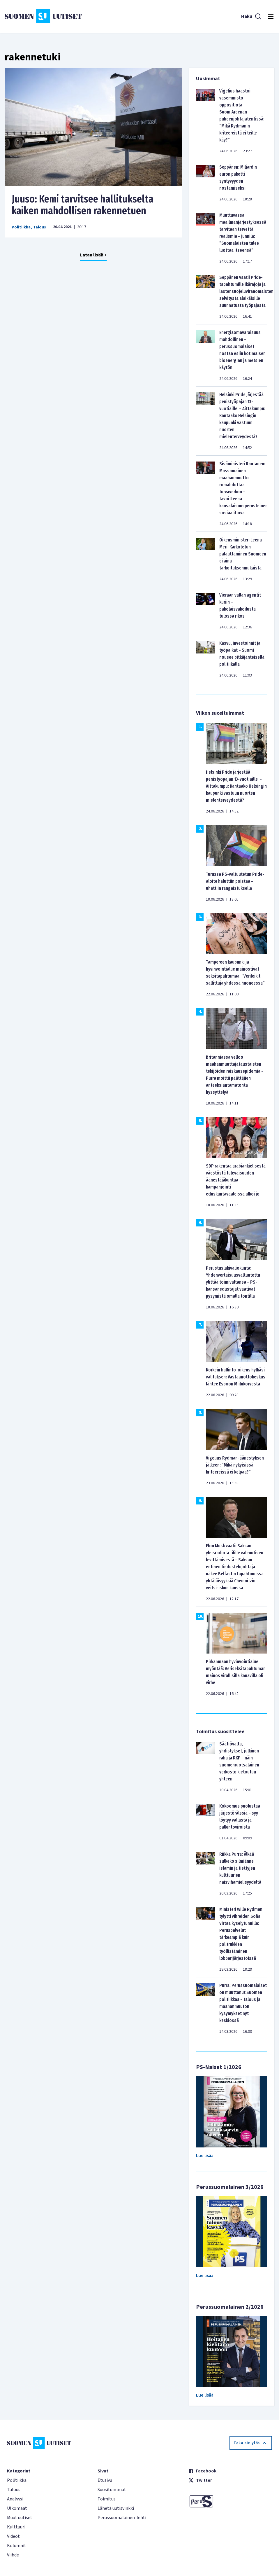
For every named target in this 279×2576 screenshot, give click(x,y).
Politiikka (21, 227)
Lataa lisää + (93, 255)
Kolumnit (16, 2545)
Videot (13, 2536)
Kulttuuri (16, 2527)
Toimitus (107, 2499)
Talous (39, 227)
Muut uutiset (19, 2517)
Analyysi (15, 2499)
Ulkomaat (17, 2508)
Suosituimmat (112, 2489)
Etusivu (105, 2480)
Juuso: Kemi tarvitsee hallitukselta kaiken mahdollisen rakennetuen (82, 204)
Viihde (13, 2555)
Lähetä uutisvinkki (116, 2508)
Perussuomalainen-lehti (122, 2517)
